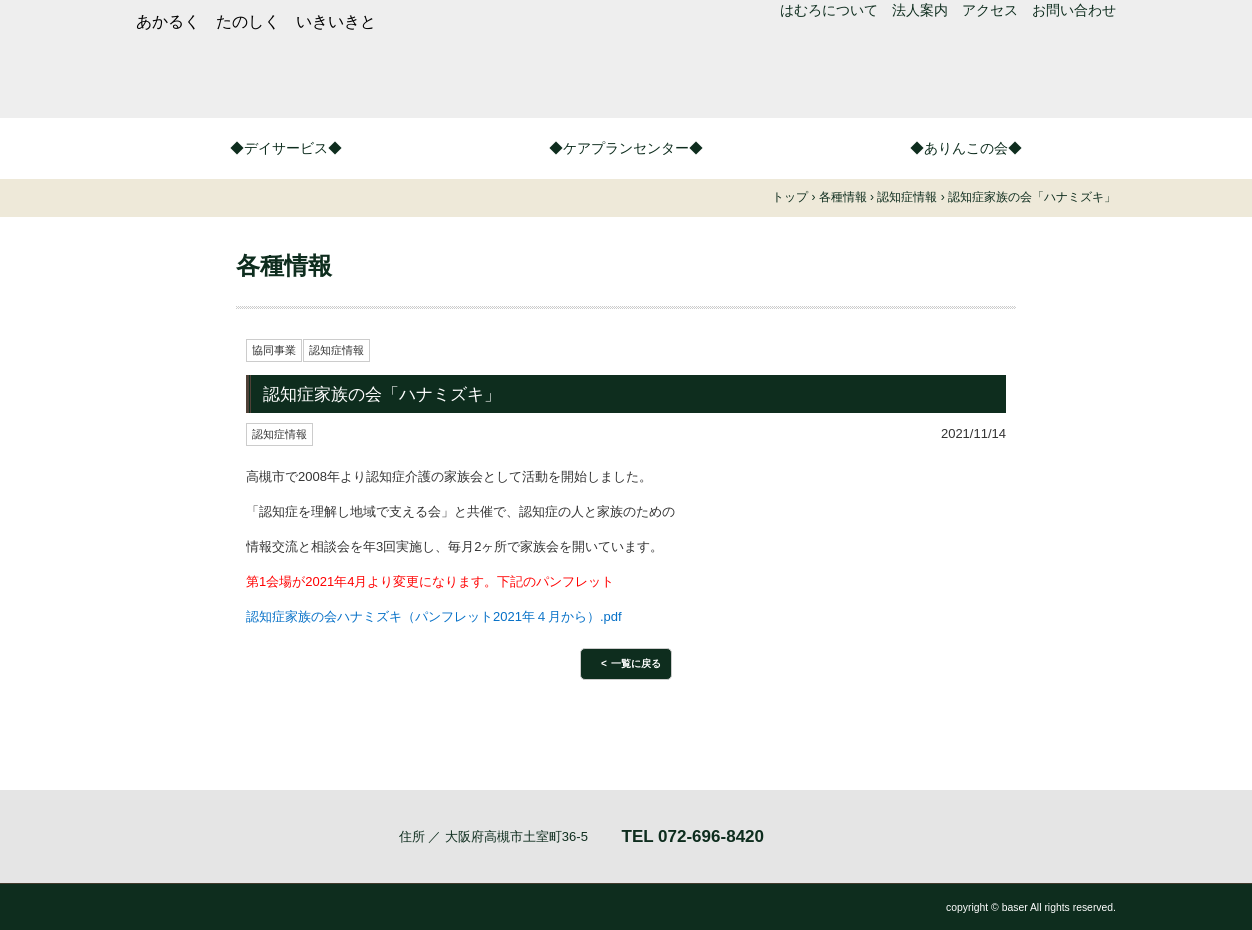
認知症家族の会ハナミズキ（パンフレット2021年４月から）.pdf (434, 616)
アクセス (990, 10)
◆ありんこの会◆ (966, 148)
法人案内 (920, 10)
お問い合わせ (1074, 10)
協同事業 (274, 350)
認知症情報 (336, 350)
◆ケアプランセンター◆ (626, 148)
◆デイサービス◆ (286, 148)
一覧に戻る (636, 663)
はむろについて (829, 10)
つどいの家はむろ (436, 78)
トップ (790, 197)
